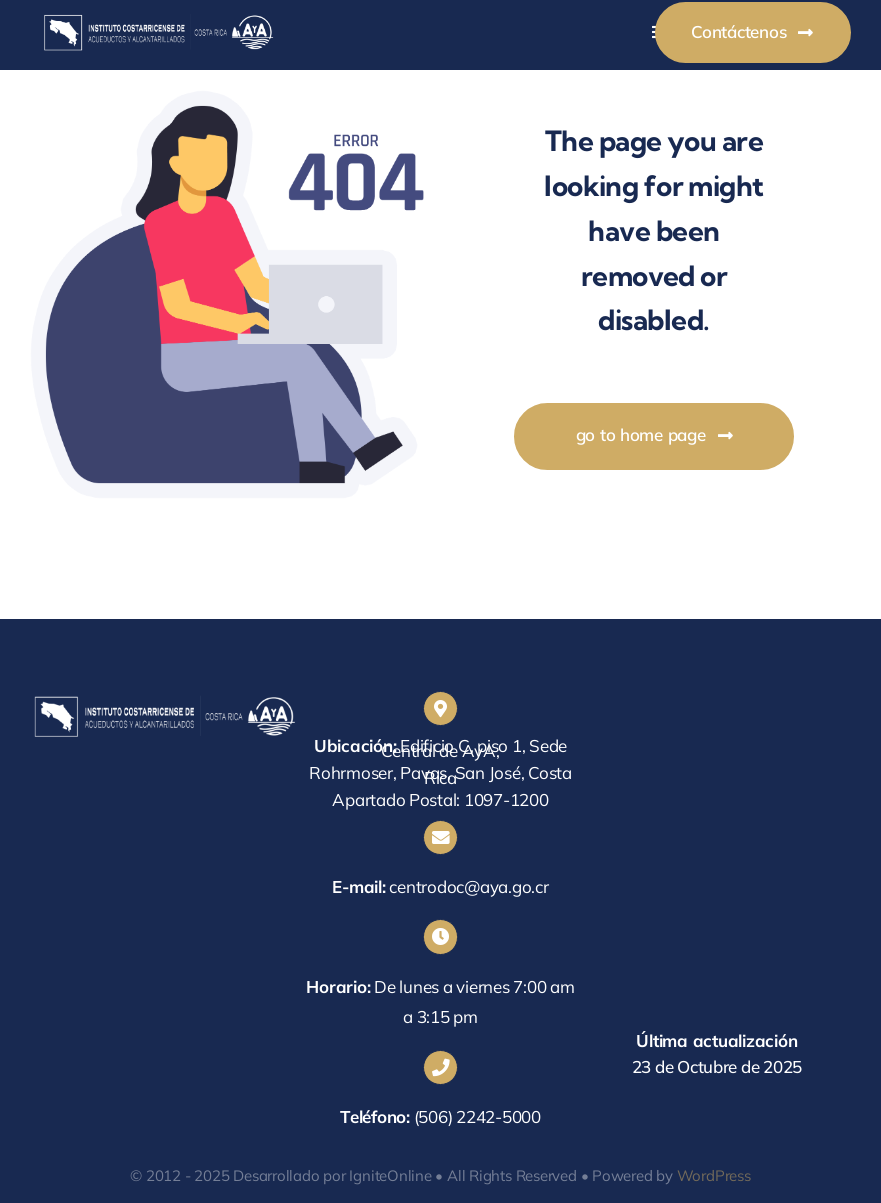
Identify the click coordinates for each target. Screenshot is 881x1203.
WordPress (714, 1175)
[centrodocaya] (158, 18)
